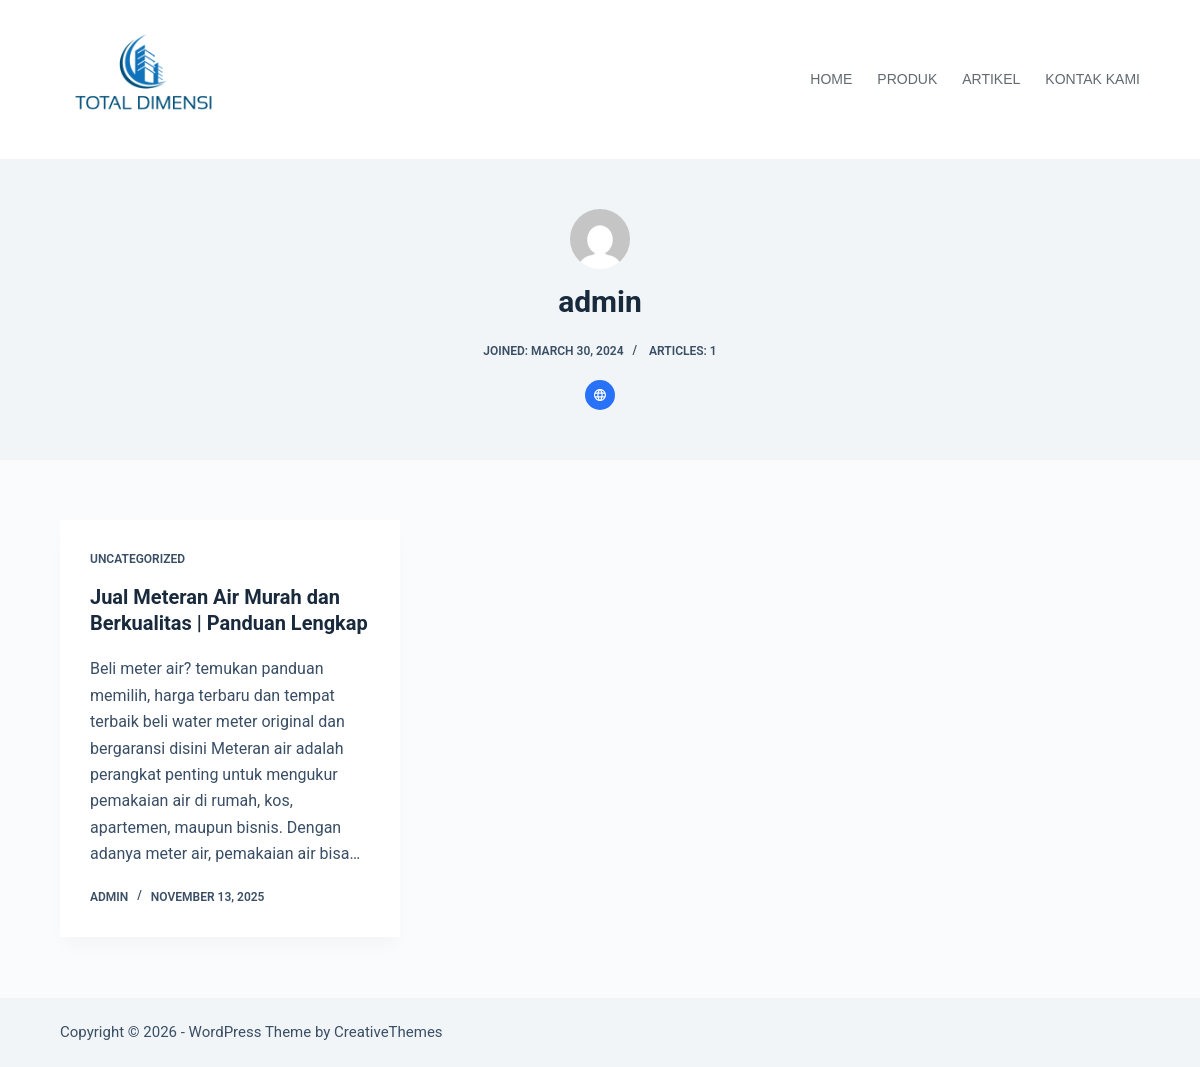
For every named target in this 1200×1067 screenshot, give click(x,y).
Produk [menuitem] (907, 79)
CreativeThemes (388, 1032)
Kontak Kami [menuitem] (1092, 79)
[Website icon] (600, 395)
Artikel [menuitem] (991, 79)
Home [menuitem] (831, 79)
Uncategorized (137, 559)
